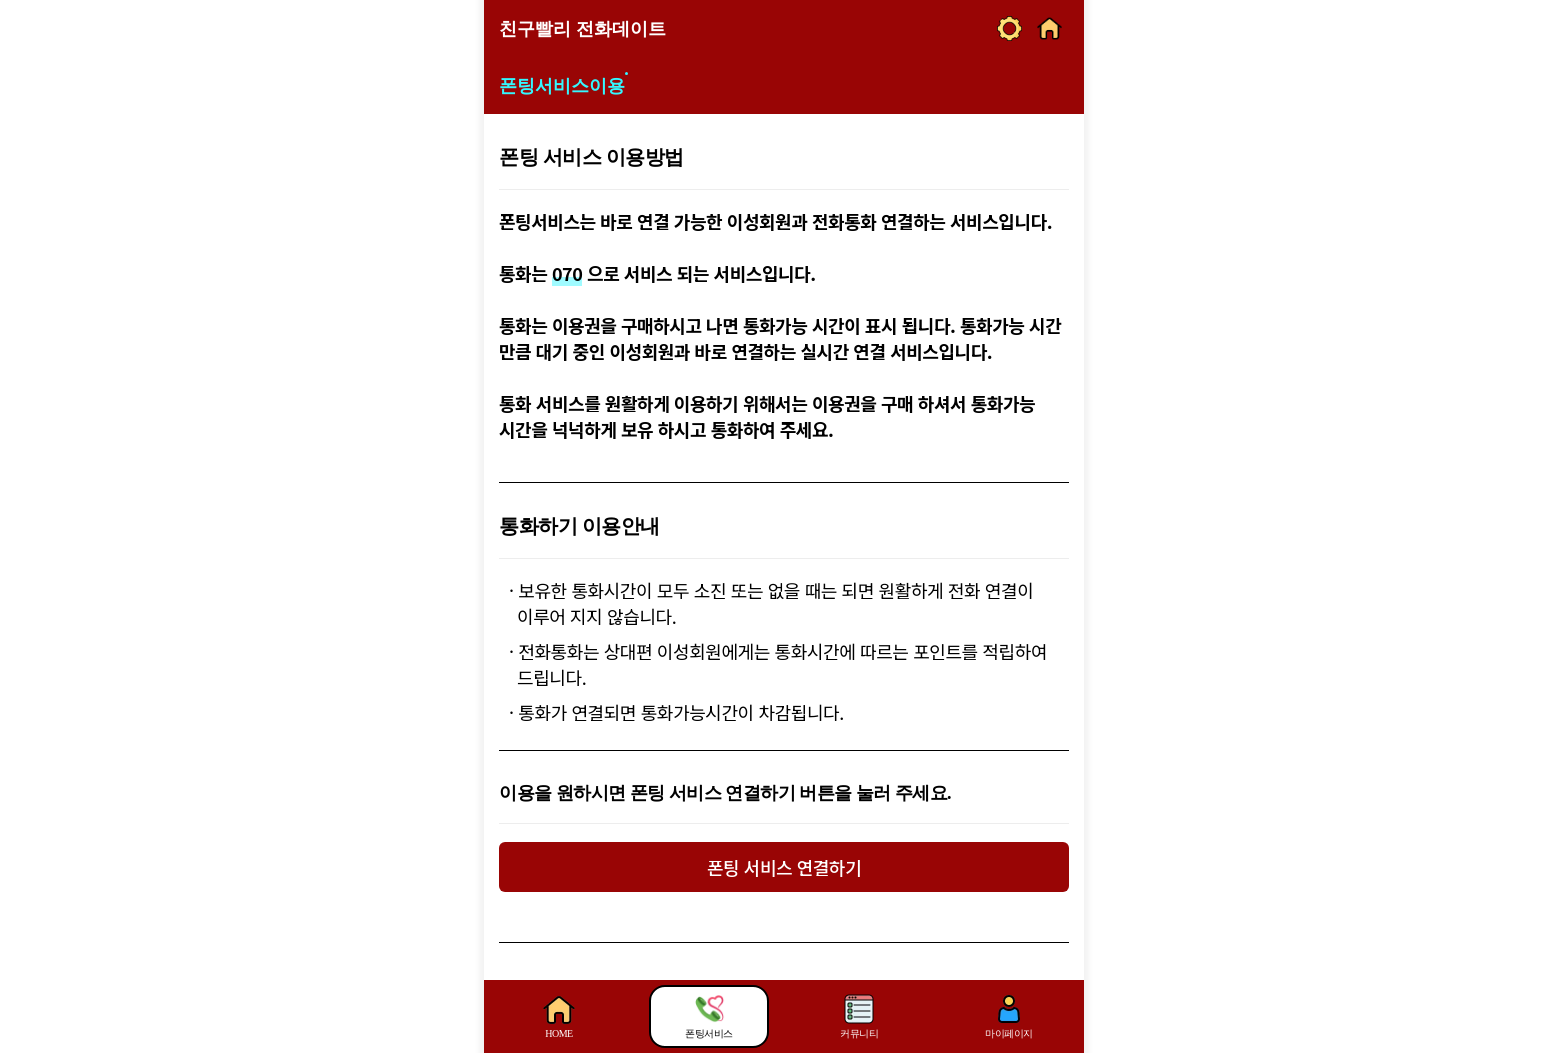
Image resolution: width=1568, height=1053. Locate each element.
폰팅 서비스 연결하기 (784, 867)
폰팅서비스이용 (562, 86)
